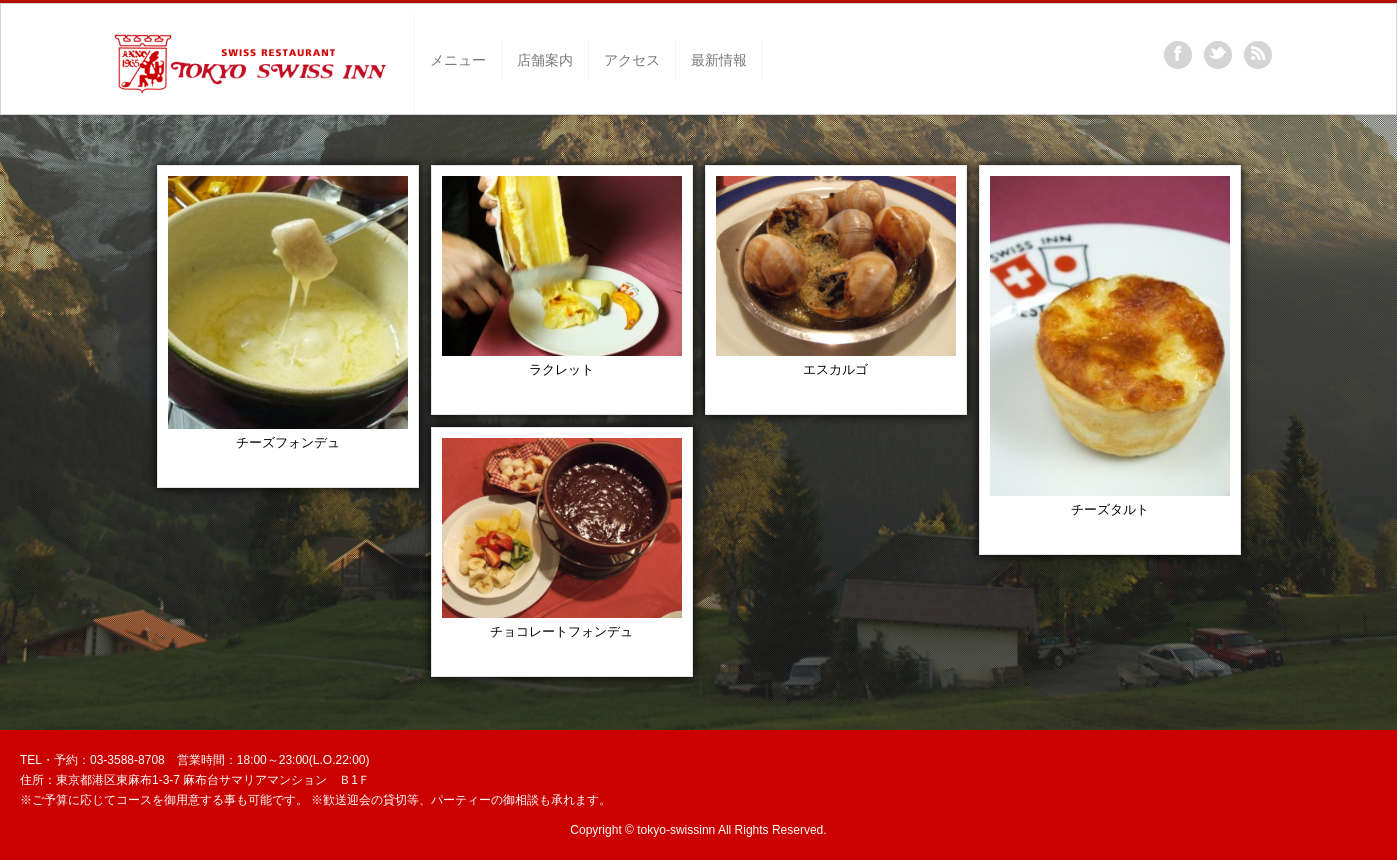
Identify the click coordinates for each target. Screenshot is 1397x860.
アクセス (632, 60)
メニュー (458, 60)
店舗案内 (545, 60)
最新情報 (719, 60)
